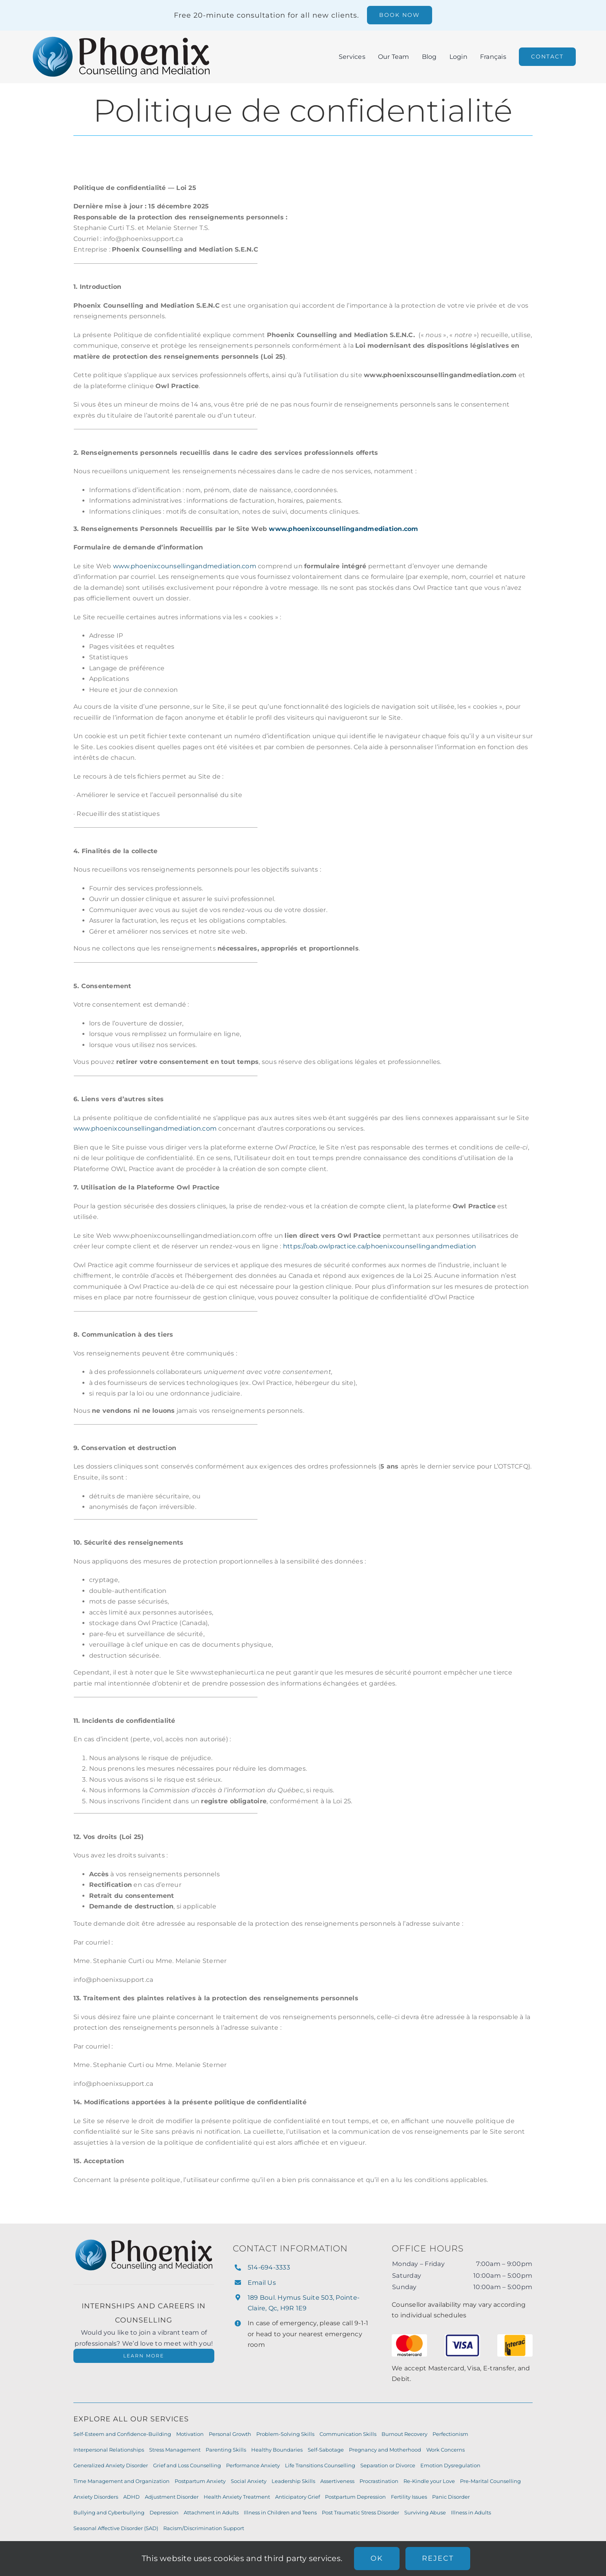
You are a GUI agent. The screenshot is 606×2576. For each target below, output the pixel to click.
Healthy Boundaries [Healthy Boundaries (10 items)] (277, 2449)
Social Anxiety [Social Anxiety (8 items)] (248, 2481)
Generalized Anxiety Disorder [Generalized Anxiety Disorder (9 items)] (110, 2465)
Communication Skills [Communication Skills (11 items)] (347, 2434)
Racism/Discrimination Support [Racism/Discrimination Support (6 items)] (203, 2528)
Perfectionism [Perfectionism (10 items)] (450, 2434)
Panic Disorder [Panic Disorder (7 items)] (451, 2497)
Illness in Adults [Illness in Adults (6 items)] (471, 2512)
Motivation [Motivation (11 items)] (190, 2434)
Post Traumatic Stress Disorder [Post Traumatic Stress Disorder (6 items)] (360, 2512)
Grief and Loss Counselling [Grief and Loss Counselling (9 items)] (187, 2465)
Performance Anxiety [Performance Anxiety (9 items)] (253, 2465)
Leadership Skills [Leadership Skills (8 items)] (293, 2481)
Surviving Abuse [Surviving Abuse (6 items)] (425, 2512)
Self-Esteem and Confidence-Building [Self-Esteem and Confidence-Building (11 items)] (122, 2434)
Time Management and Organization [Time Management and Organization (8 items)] (121, 2481)
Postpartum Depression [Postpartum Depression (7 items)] (355, 2497)
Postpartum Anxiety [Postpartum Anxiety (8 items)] (200, 2481)
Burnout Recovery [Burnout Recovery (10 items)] (404, 2434)
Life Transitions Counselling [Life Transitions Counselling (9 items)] (320, 2465)
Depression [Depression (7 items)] (164, 2512)
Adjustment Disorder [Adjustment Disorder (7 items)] (172, 2497)
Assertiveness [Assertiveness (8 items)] (337, 2481)
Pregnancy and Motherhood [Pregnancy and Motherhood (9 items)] (385, 2449)
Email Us (262, 2282)
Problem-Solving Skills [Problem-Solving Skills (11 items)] (285, 2434)
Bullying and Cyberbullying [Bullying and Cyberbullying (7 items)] (108, 2512)
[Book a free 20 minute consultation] (399, 15)
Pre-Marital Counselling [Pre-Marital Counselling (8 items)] (490, 2481)
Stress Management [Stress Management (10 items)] (175, 2449)
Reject (438, 2558)
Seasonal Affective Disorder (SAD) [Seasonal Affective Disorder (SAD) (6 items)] (115, 2528)
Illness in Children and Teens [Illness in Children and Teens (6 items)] (280, 2512)
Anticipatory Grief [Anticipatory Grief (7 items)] (297, 2497)
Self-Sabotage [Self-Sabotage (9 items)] (326, 2449)
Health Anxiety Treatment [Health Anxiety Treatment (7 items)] (237, 2497)
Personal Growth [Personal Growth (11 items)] (230, 2434)
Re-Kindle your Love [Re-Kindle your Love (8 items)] (429, 2481)
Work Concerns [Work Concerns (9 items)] (445, 2449)
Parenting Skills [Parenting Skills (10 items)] (226, 2449)
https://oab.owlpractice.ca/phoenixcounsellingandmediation (379, 1246)
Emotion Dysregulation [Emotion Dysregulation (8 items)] (450, 2465)
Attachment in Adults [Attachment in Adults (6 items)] (211, 2512)
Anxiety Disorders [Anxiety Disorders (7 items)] (95, 2497)
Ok (377, 2558)
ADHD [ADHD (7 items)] (131, 2497)
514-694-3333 (269, 2267)
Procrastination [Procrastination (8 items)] (379, 2481)
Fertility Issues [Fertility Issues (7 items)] (409, 2497)
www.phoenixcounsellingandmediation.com (184, 566)
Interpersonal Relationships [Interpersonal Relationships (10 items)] (108, 2449)
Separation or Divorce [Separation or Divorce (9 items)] (387, 2465)
